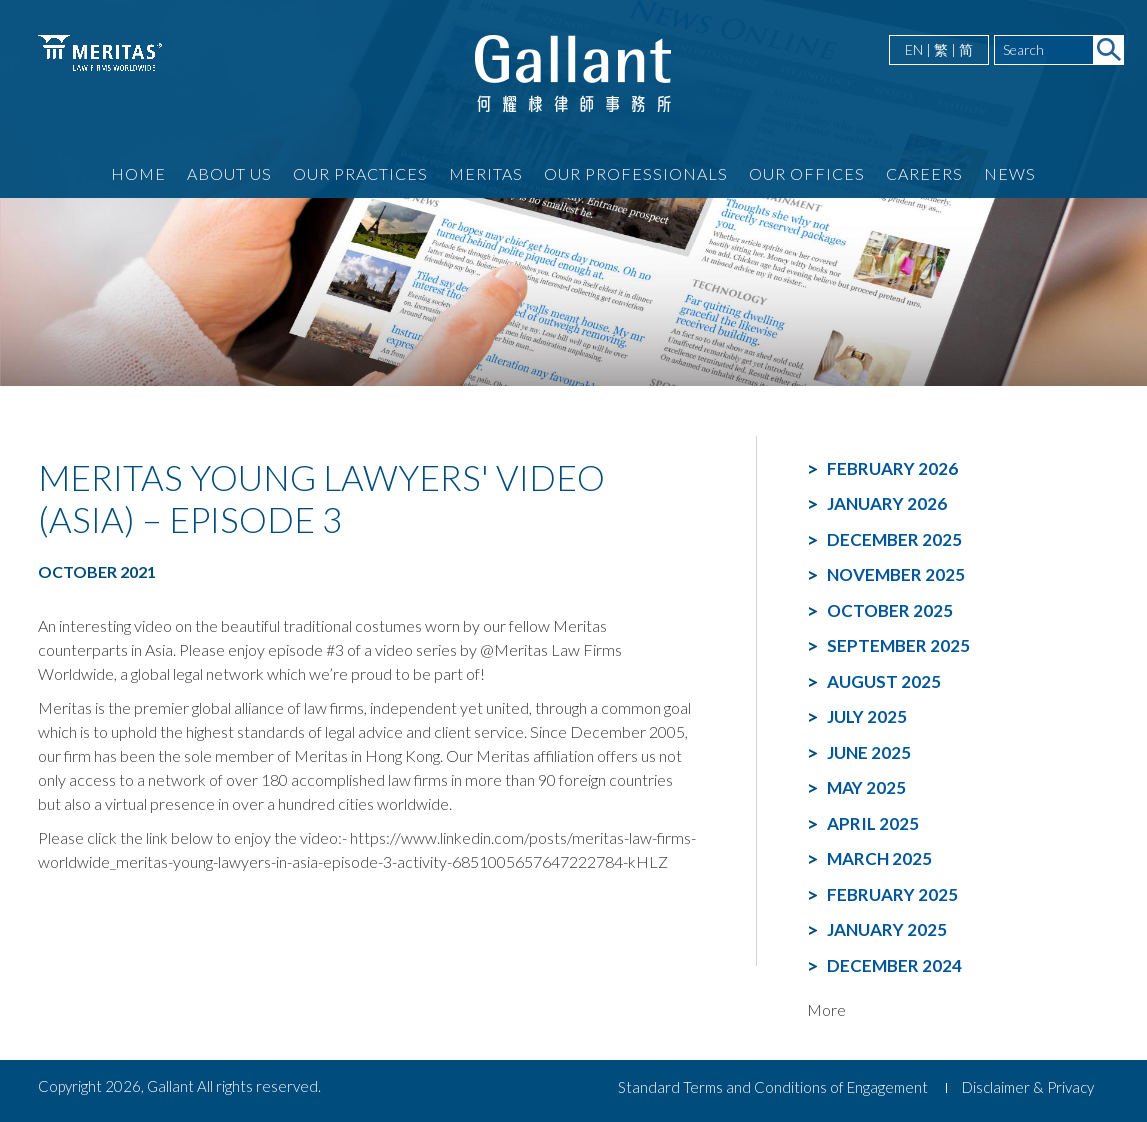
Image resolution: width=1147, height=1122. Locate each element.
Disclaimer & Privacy (1028, 1087)
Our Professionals (636, 173)
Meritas (486, 173)
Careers (924, 173)
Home (138, 173)
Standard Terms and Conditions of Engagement (773, 1087)
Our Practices (360, 173)
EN (914, 49)
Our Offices (807, 173)
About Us (229, 173)
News (1010, 173)
